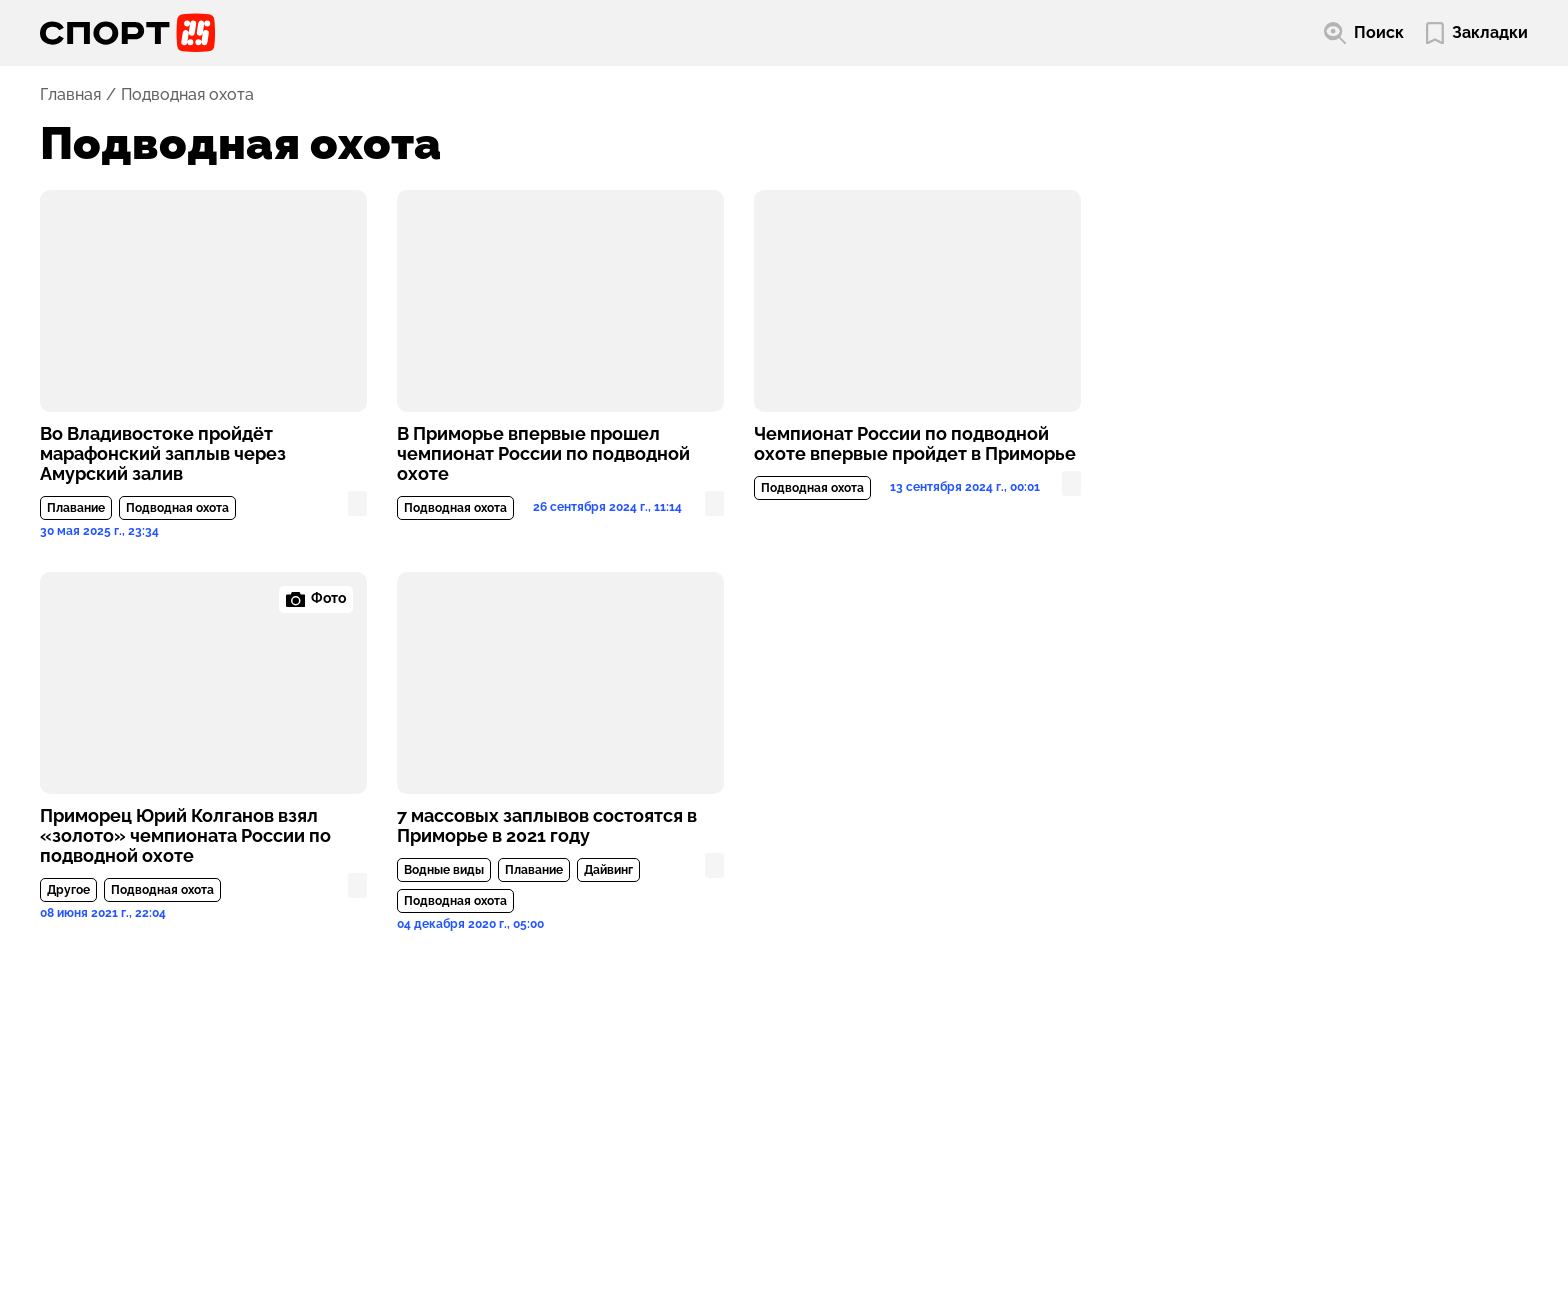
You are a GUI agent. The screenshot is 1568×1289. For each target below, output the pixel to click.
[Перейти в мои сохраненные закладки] (1477, 33)
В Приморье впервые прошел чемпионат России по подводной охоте (543, 454)
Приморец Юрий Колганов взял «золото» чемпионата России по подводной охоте (185, 836)
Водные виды (444, 870)
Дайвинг (608, 870)
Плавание (76, 508)
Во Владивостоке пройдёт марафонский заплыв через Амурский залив (163, 454)
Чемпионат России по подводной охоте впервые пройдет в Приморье (915, 444)
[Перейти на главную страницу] (127, 33)
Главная (70, 95)
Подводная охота (177, 508)
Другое (68, 890)
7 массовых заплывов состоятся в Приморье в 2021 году (547, 826)
